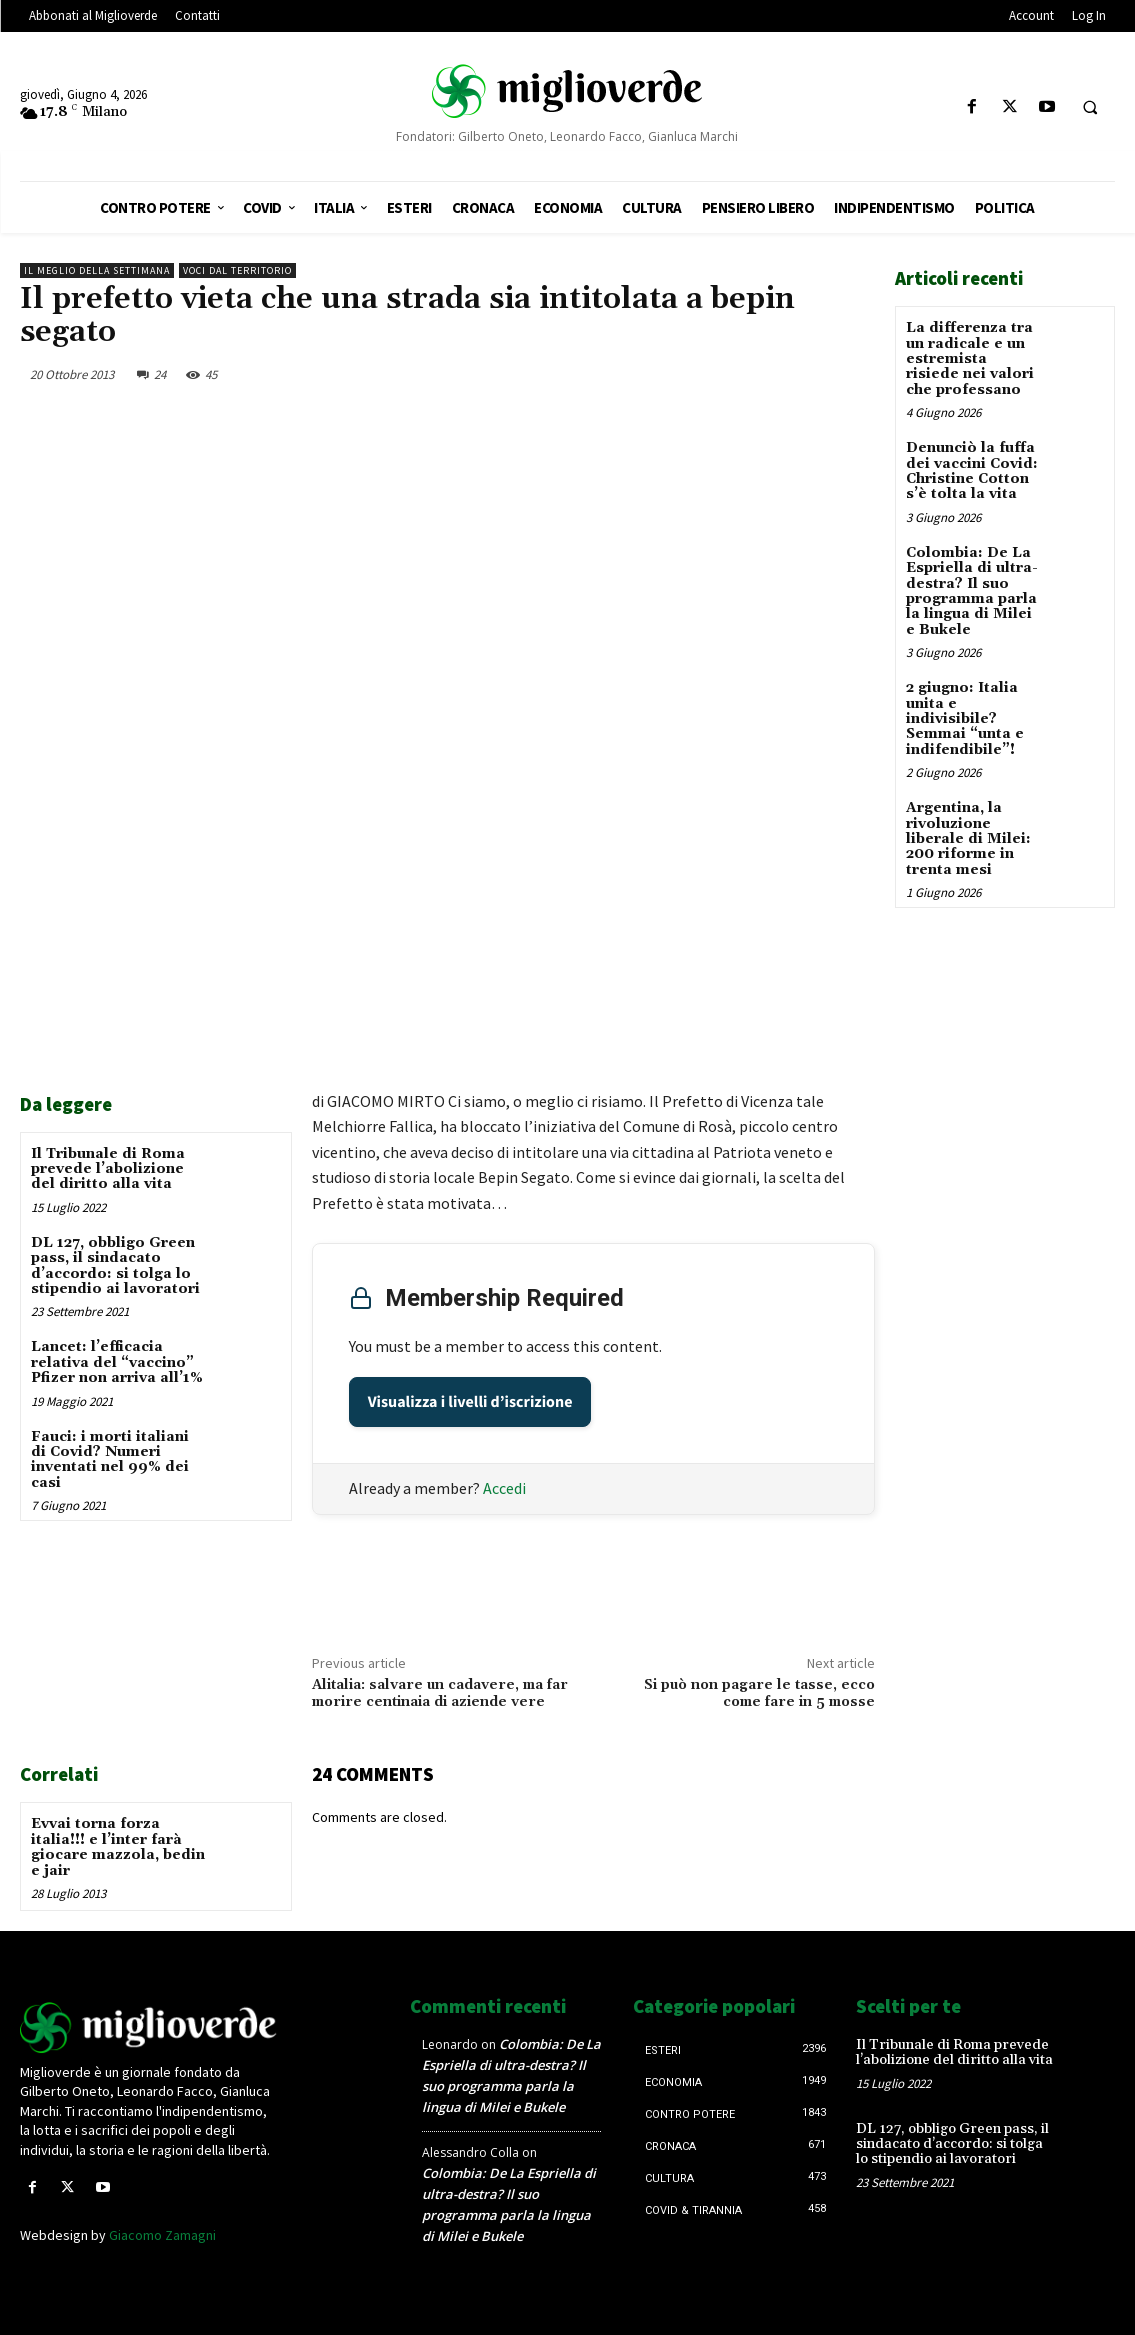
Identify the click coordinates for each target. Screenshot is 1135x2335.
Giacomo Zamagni (162, 2235)
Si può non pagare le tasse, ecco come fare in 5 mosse (759, 1693)
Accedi (504, 1488)
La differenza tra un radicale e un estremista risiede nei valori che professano (970, 359)
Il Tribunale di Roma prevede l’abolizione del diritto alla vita (108, 1169)
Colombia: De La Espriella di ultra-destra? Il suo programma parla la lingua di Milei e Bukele (972, 591)
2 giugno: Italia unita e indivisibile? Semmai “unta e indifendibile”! (965, 719)
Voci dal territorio (237, 270)
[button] (1090, 108)
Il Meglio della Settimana (97, 270)
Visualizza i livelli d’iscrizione (470, 1402)
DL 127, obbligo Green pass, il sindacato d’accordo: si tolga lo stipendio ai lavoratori (115, 1266)
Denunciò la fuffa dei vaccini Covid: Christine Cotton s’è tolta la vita (972, 471)
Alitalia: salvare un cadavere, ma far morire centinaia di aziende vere (440, 1693)
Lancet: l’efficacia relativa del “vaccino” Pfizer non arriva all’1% (117, 1362)
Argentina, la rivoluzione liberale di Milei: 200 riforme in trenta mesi (968, 839)
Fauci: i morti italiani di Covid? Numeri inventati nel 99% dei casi (110, 1460)
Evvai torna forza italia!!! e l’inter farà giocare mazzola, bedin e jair (118, 1847)
